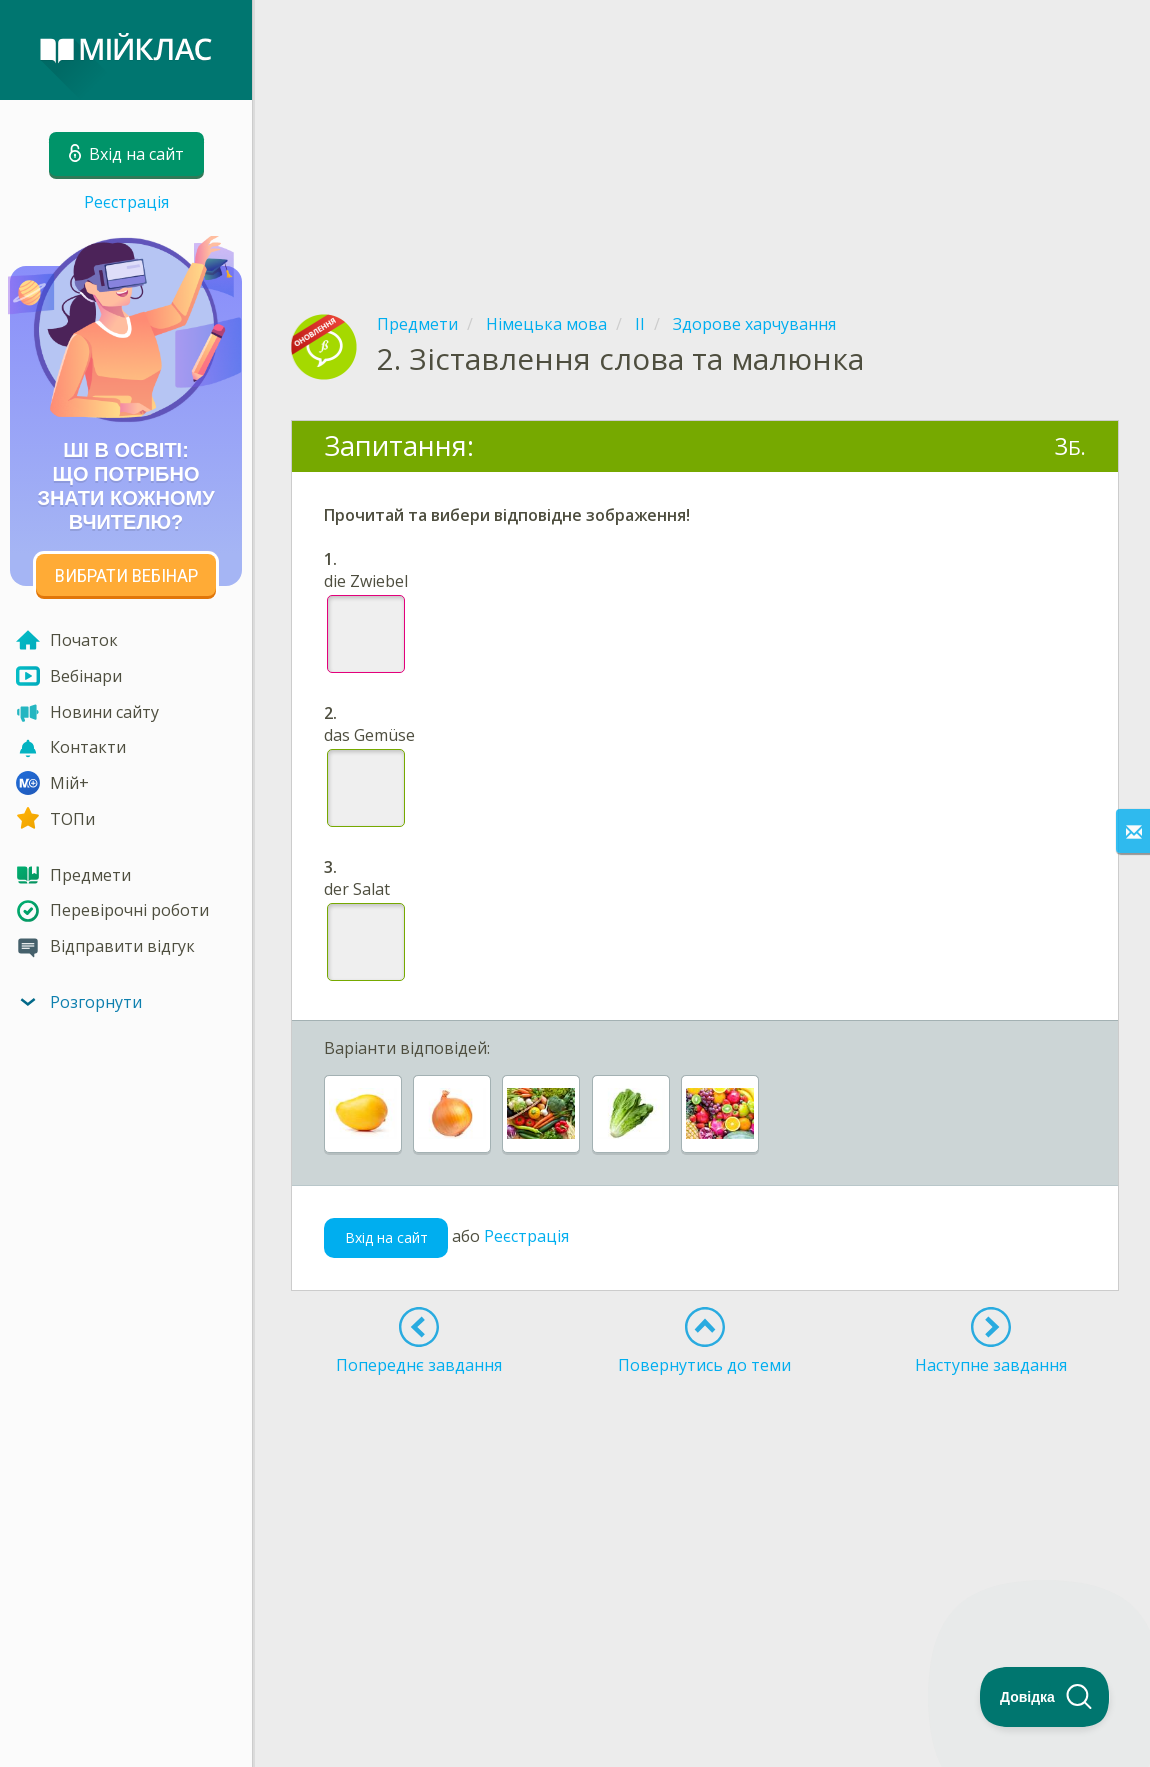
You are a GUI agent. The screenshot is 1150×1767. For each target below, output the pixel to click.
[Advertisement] (705, 140)
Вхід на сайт (386, 1237)
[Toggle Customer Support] (1045, 1697)
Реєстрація (126, 202)
